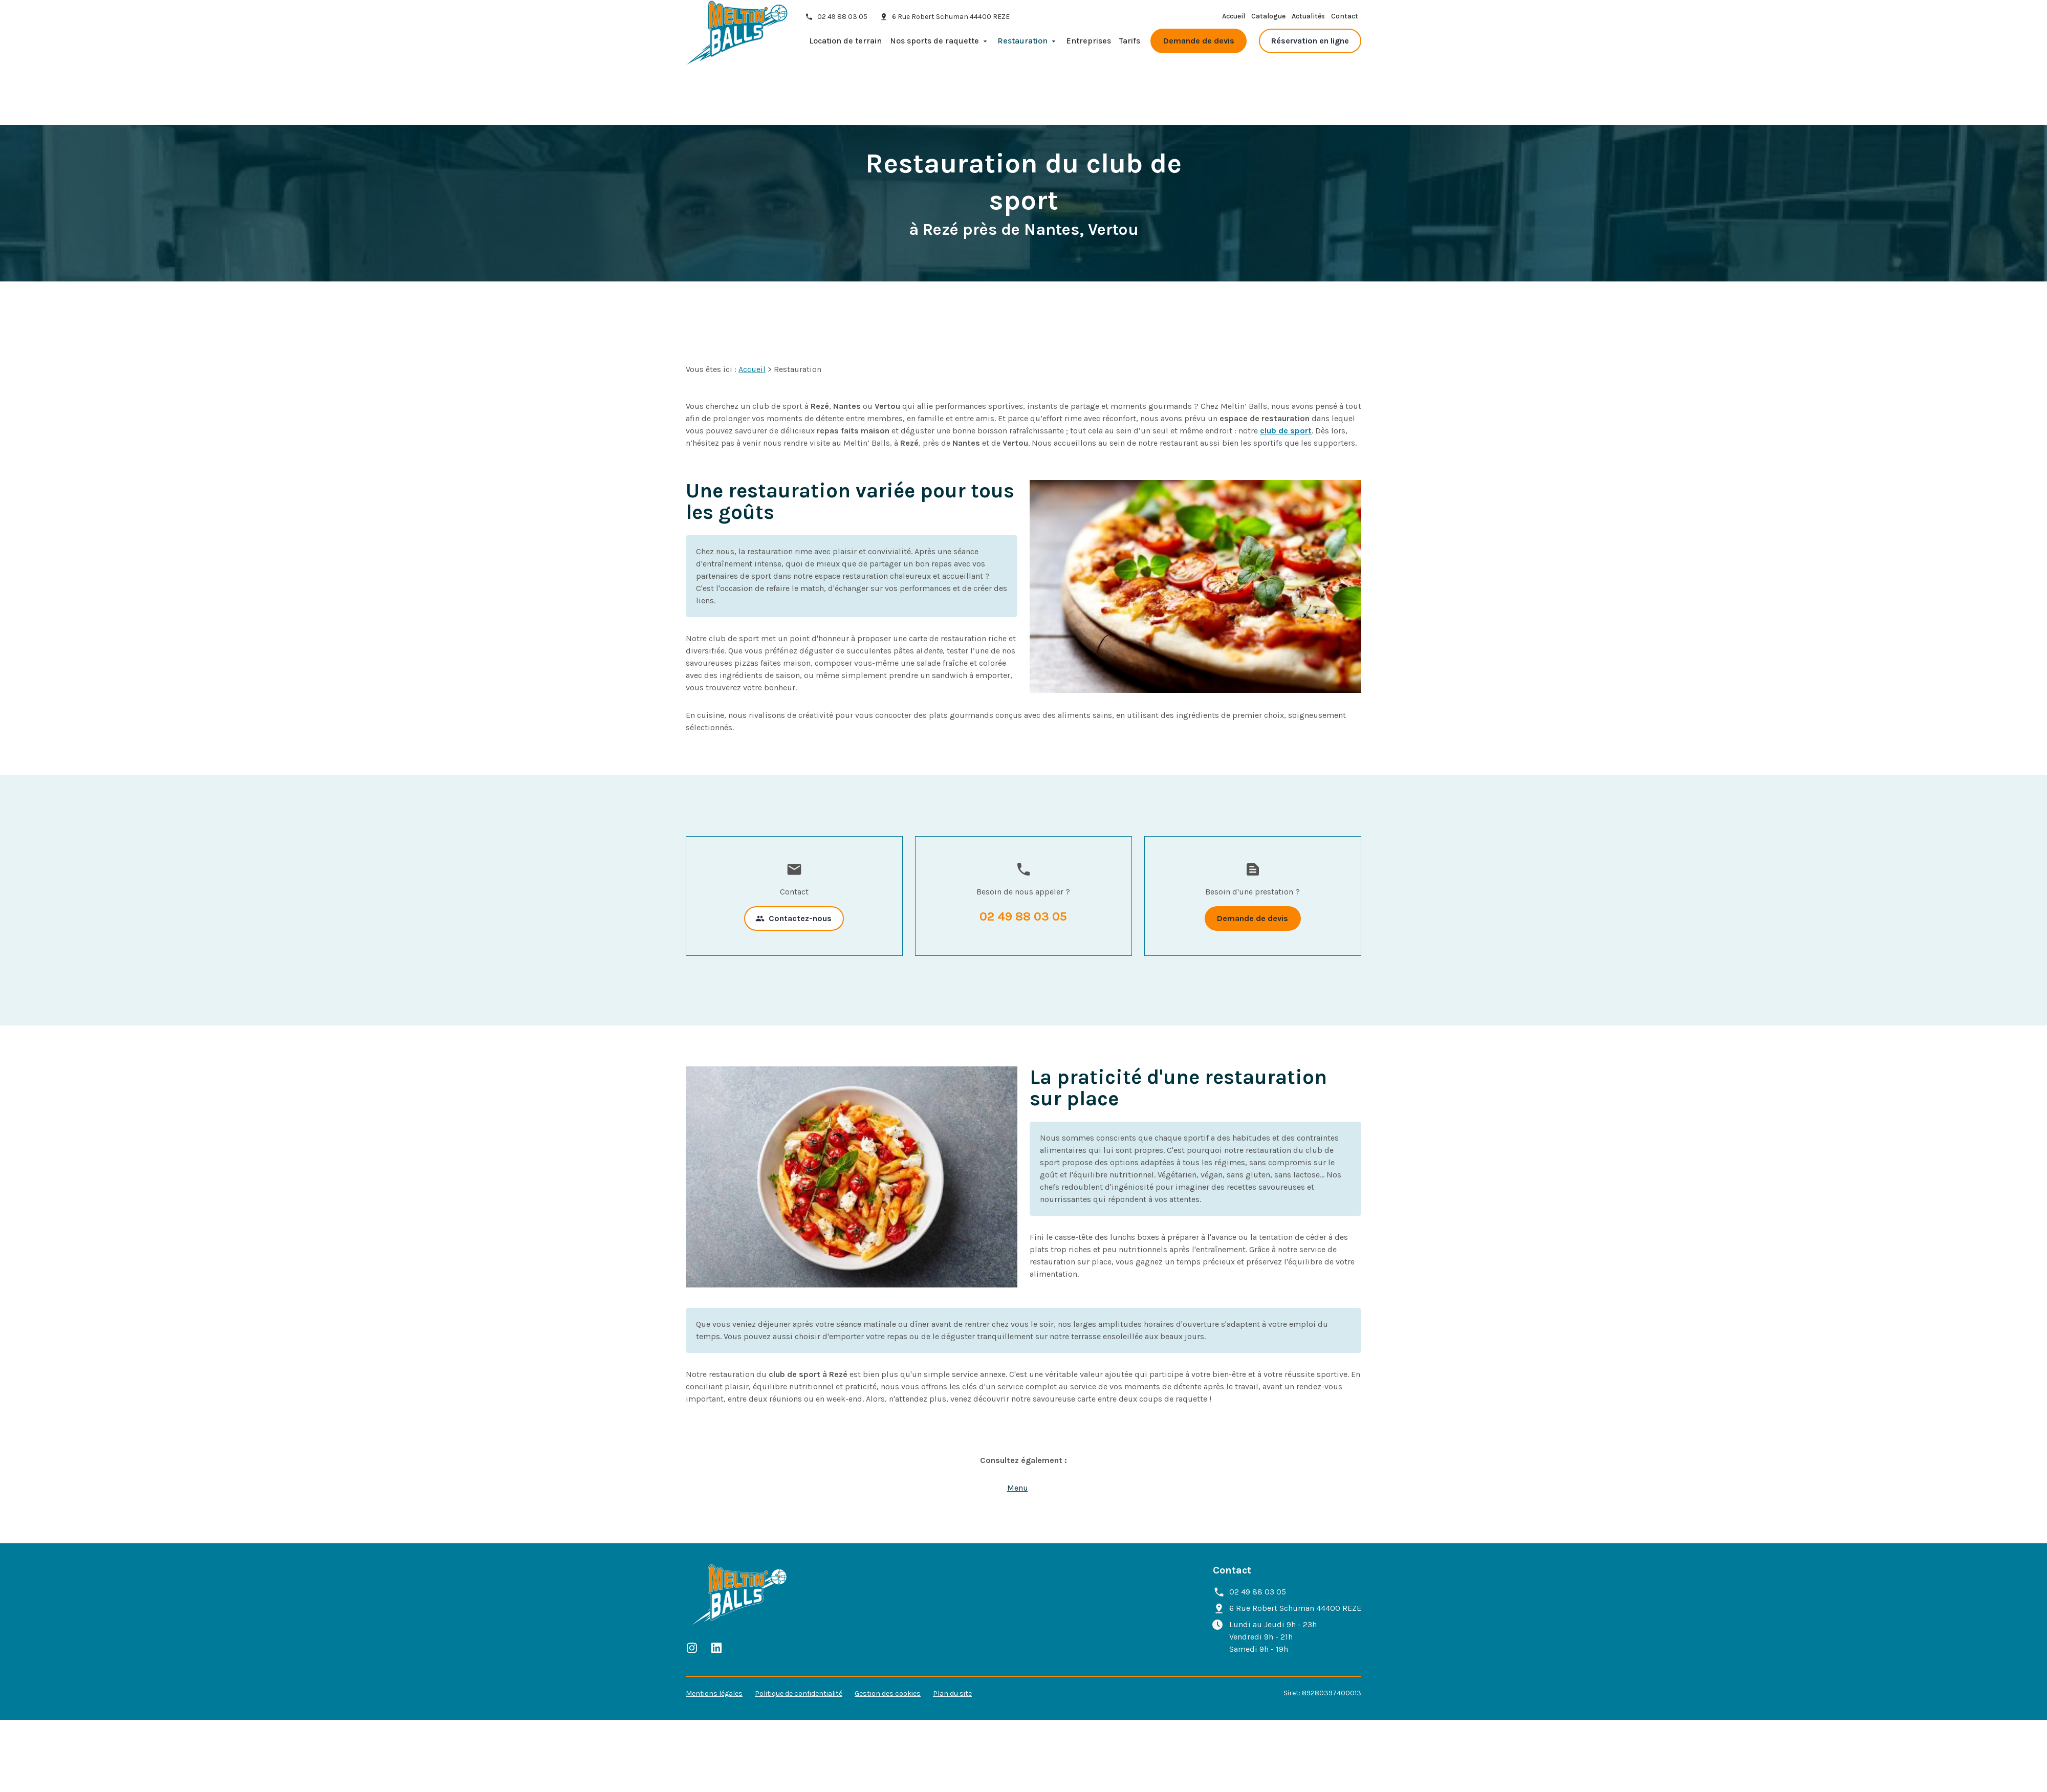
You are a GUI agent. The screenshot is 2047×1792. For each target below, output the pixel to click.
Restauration (1022, 46)
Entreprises (1088, 46)
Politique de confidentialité (798, 1633)
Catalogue (1268, 21)
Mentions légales (714, 1633)
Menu (1017, 1427)
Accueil (1233, 21)
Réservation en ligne (1310, 46)
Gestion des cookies (888, 1633)
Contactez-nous (793, 858)
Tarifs (1129, 46)
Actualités (1308, 21)
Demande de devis (1198, 46)
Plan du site (952, 1633)
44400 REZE (951, 21)
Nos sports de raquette (934, 46)
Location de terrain (845, 46)
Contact (1344, 21)
